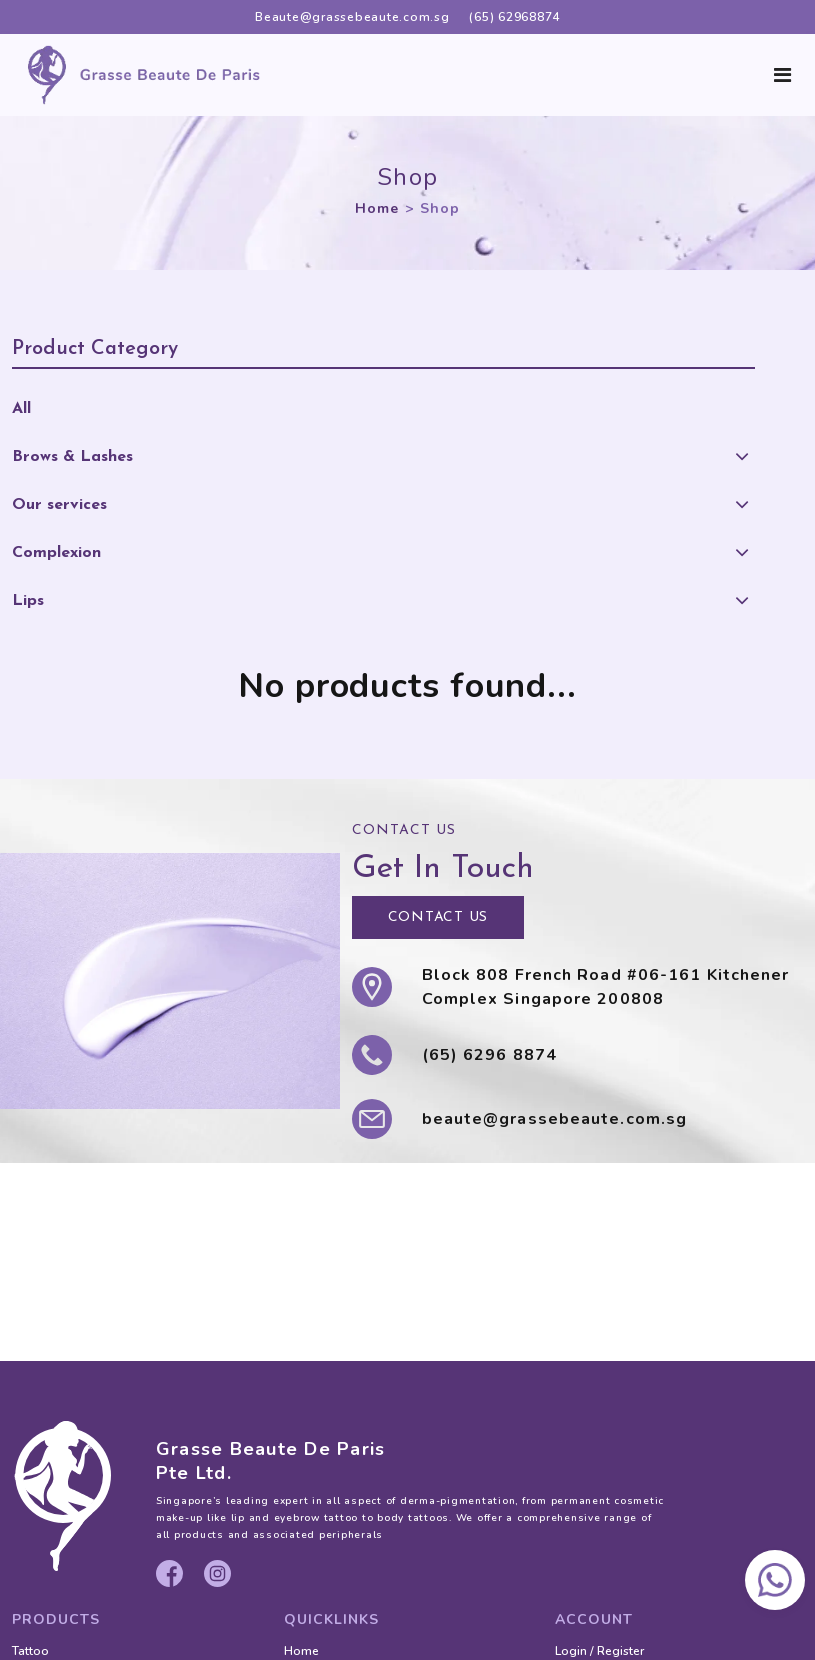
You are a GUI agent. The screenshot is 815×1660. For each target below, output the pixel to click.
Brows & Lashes (72, 457)
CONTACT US (438, 917)
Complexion (56, 553)
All (21, 409)
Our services (59, 505)
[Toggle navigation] (782, 75)
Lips (28, 601)
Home (377, 208)
